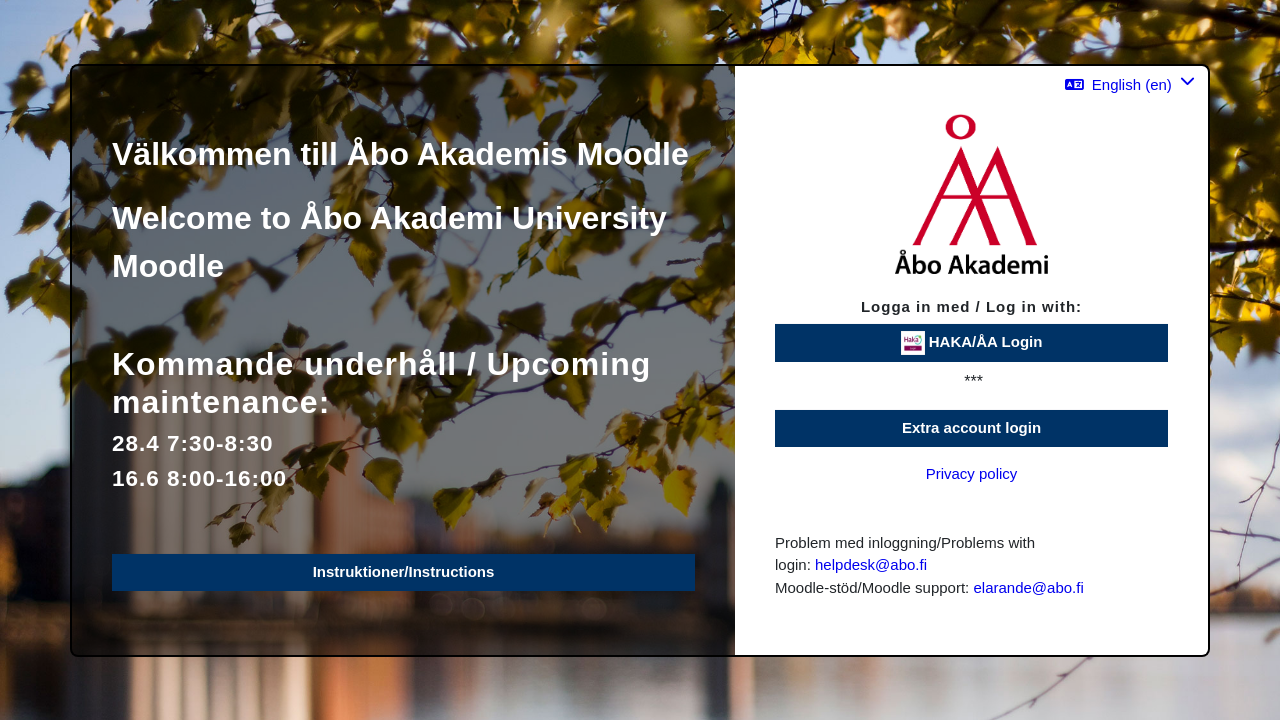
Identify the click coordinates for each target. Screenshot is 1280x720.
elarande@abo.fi (1028, 587)
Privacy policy (972, 473)
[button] (1130, 84)
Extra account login (971, 427)
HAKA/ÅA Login (972, 343)
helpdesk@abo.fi (871, 564)
